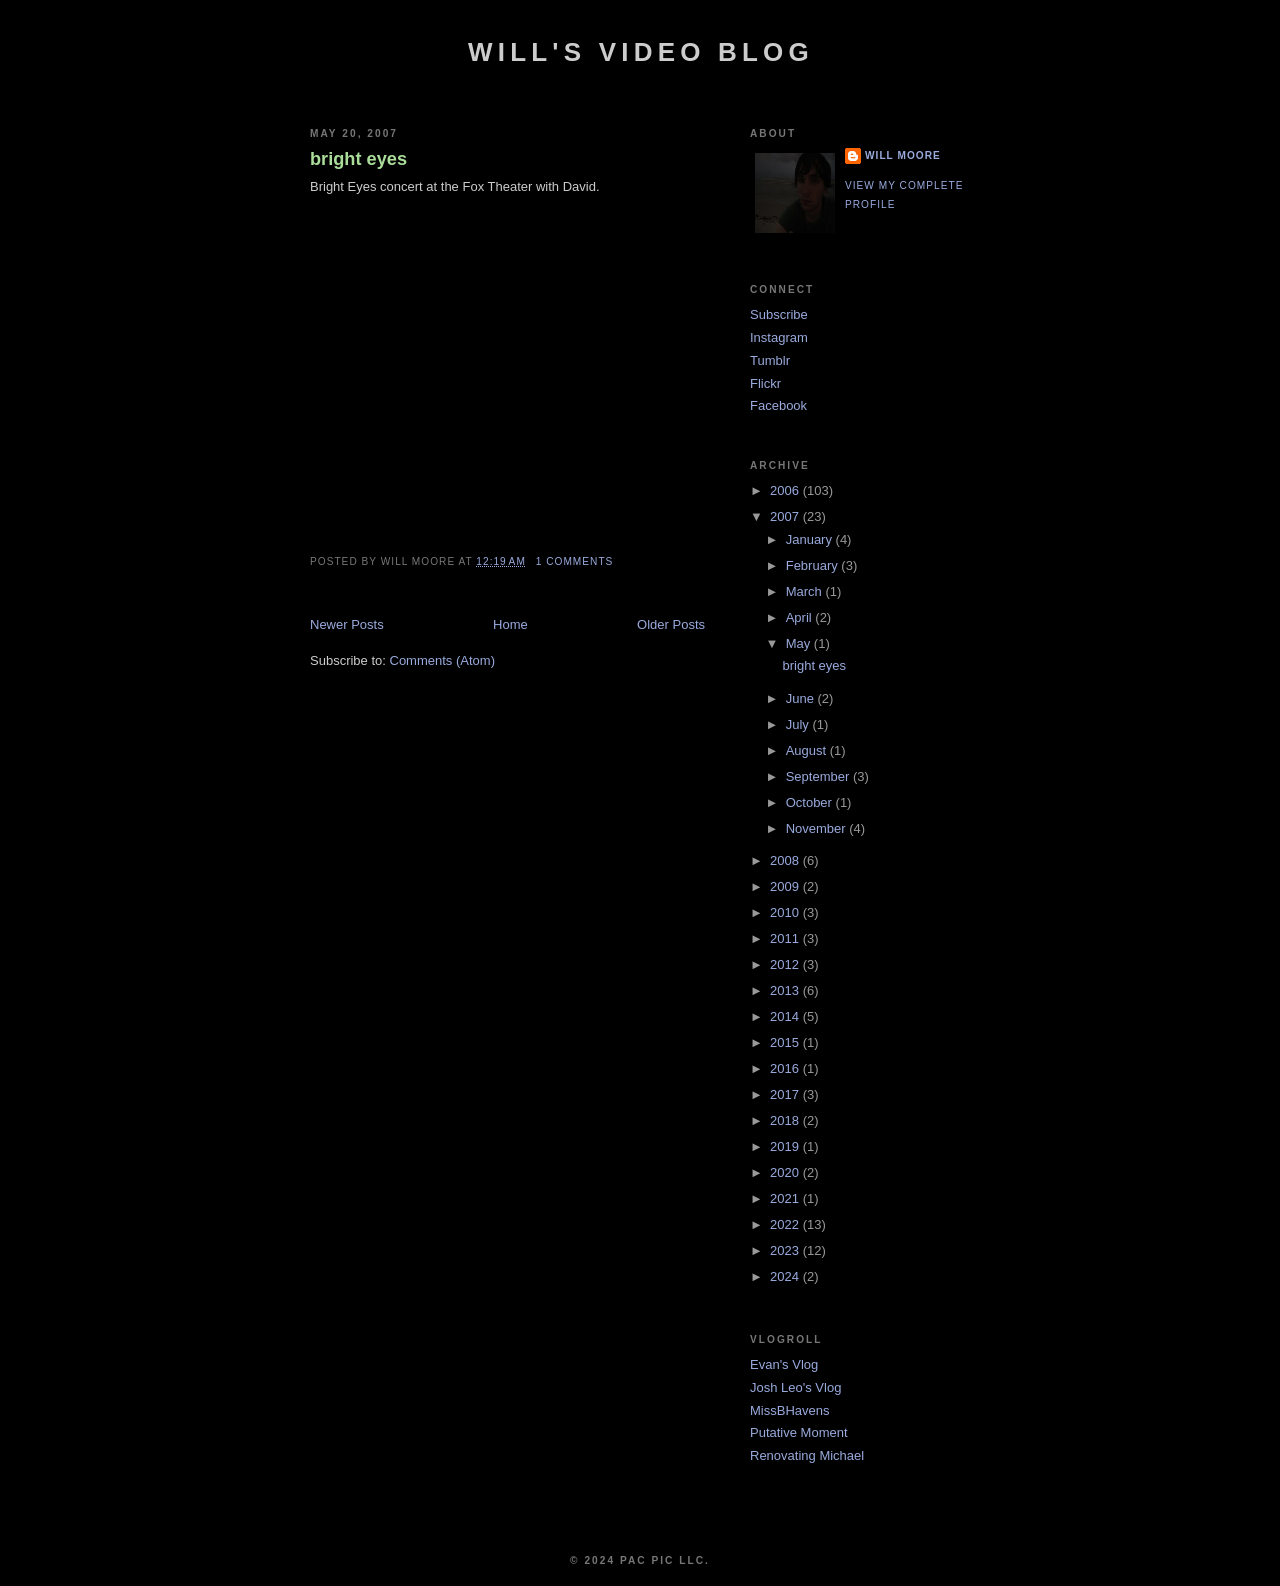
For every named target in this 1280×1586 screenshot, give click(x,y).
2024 (786, 1276)
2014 (786, 1016)
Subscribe (779, 314)
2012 (786, 964)
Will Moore (903, 155)
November (818, 828)
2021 (786, 1198)
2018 (786, 1120)
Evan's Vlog (784, 1364)
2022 (786, 1224)
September (819, 776)
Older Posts (671, 624)
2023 (786, 1250)
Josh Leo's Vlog (795, 1387)
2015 (786, 1042)
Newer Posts (347, 624)
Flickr (765, 383)
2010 (786, 912)
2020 (786, 1172)
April (801, 617)
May (800, 643)
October (811, 802)
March (806, 591)
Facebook (778, 405)
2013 (786, 990)
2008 (786, 860)
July (799, 724)
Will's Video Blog (641, 52)
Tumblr (770, 360)
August (808, 750)
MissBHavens (789, 1410)
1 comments (575, 561)
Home (510, 624)
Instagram (779, 337)
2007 (786, 516)
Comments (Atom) (442, 660)
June (802, 698)
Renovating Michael (807, 1455)
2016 (786, 1068)
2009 (786, 886)
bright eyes (358, 159)
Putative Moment (799, 1432)
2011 (786, 938)
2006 (786, 490)
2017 (786, 1094)
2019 (786, 1146)
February (814, 565)
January (811, 539)
